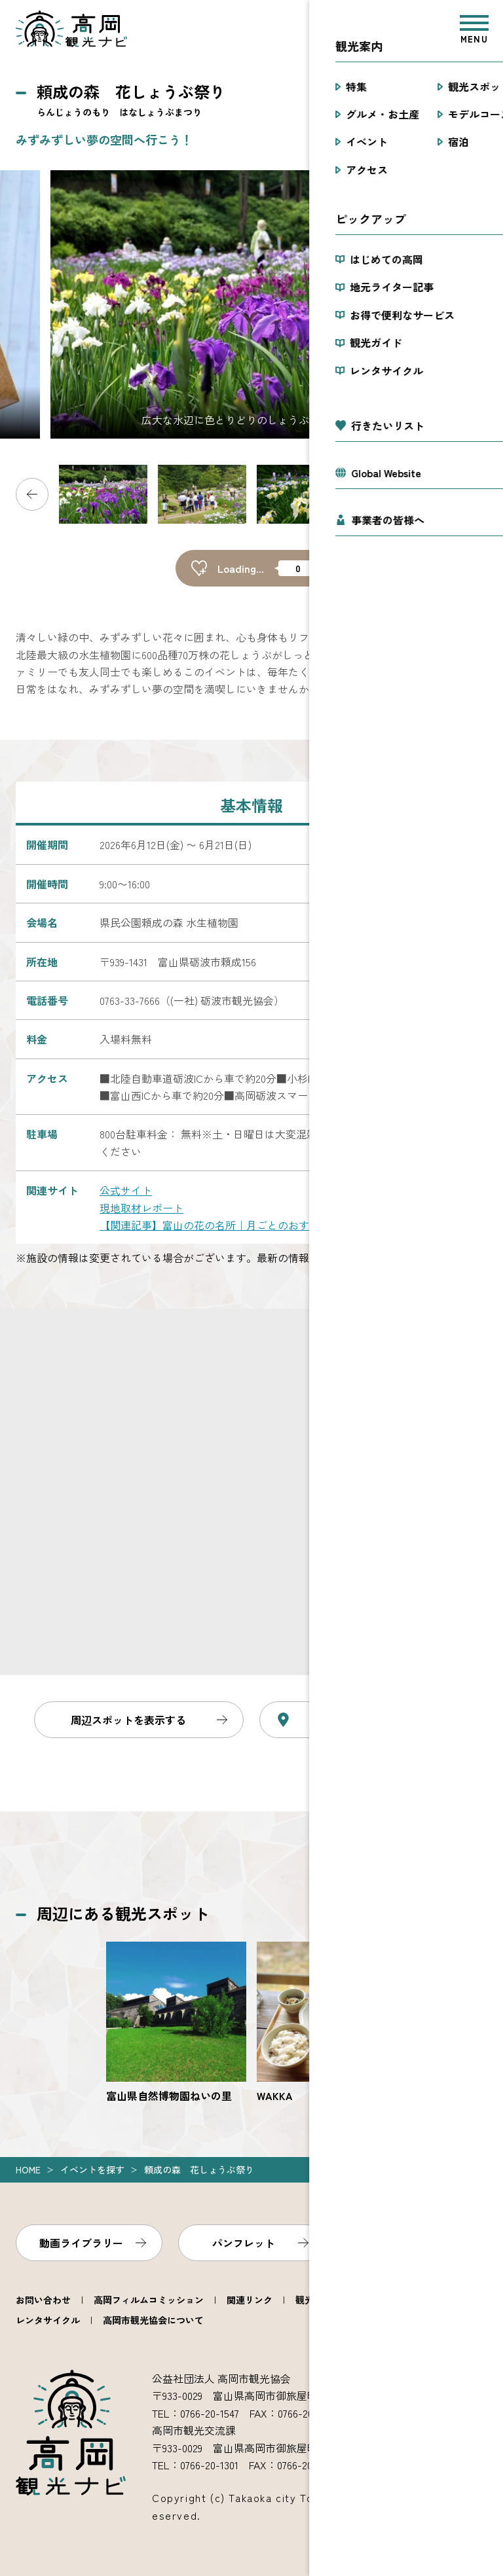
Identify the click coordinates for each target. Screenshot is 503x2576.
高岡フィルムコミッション (149, 2299)
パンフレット (243, 2243)
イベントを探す (92, 2169)
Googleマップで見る (377, 1720)
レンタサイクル (48, 2320)
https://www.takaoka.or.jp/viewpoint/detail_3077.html (176, 2023)
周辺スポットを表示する (128, 1720)
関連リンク (249, 2299)
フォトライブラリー (406, 2243)
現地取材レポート (141, 1208)
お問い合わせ (43, 2299)
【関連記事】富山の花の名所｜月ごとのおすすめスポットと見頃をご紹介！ (278, 1225)
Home (28, 2169)
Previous (32, 494)
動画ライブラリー (81, 2243)
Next (471, 494)
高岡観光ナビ (71, 28)
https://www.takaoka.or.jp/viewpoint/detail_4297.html (327, 2023)
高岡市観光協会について (153, 2320)
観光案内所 (318, 2299)
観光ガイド (387, 2299)
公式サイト (126, 1190)
